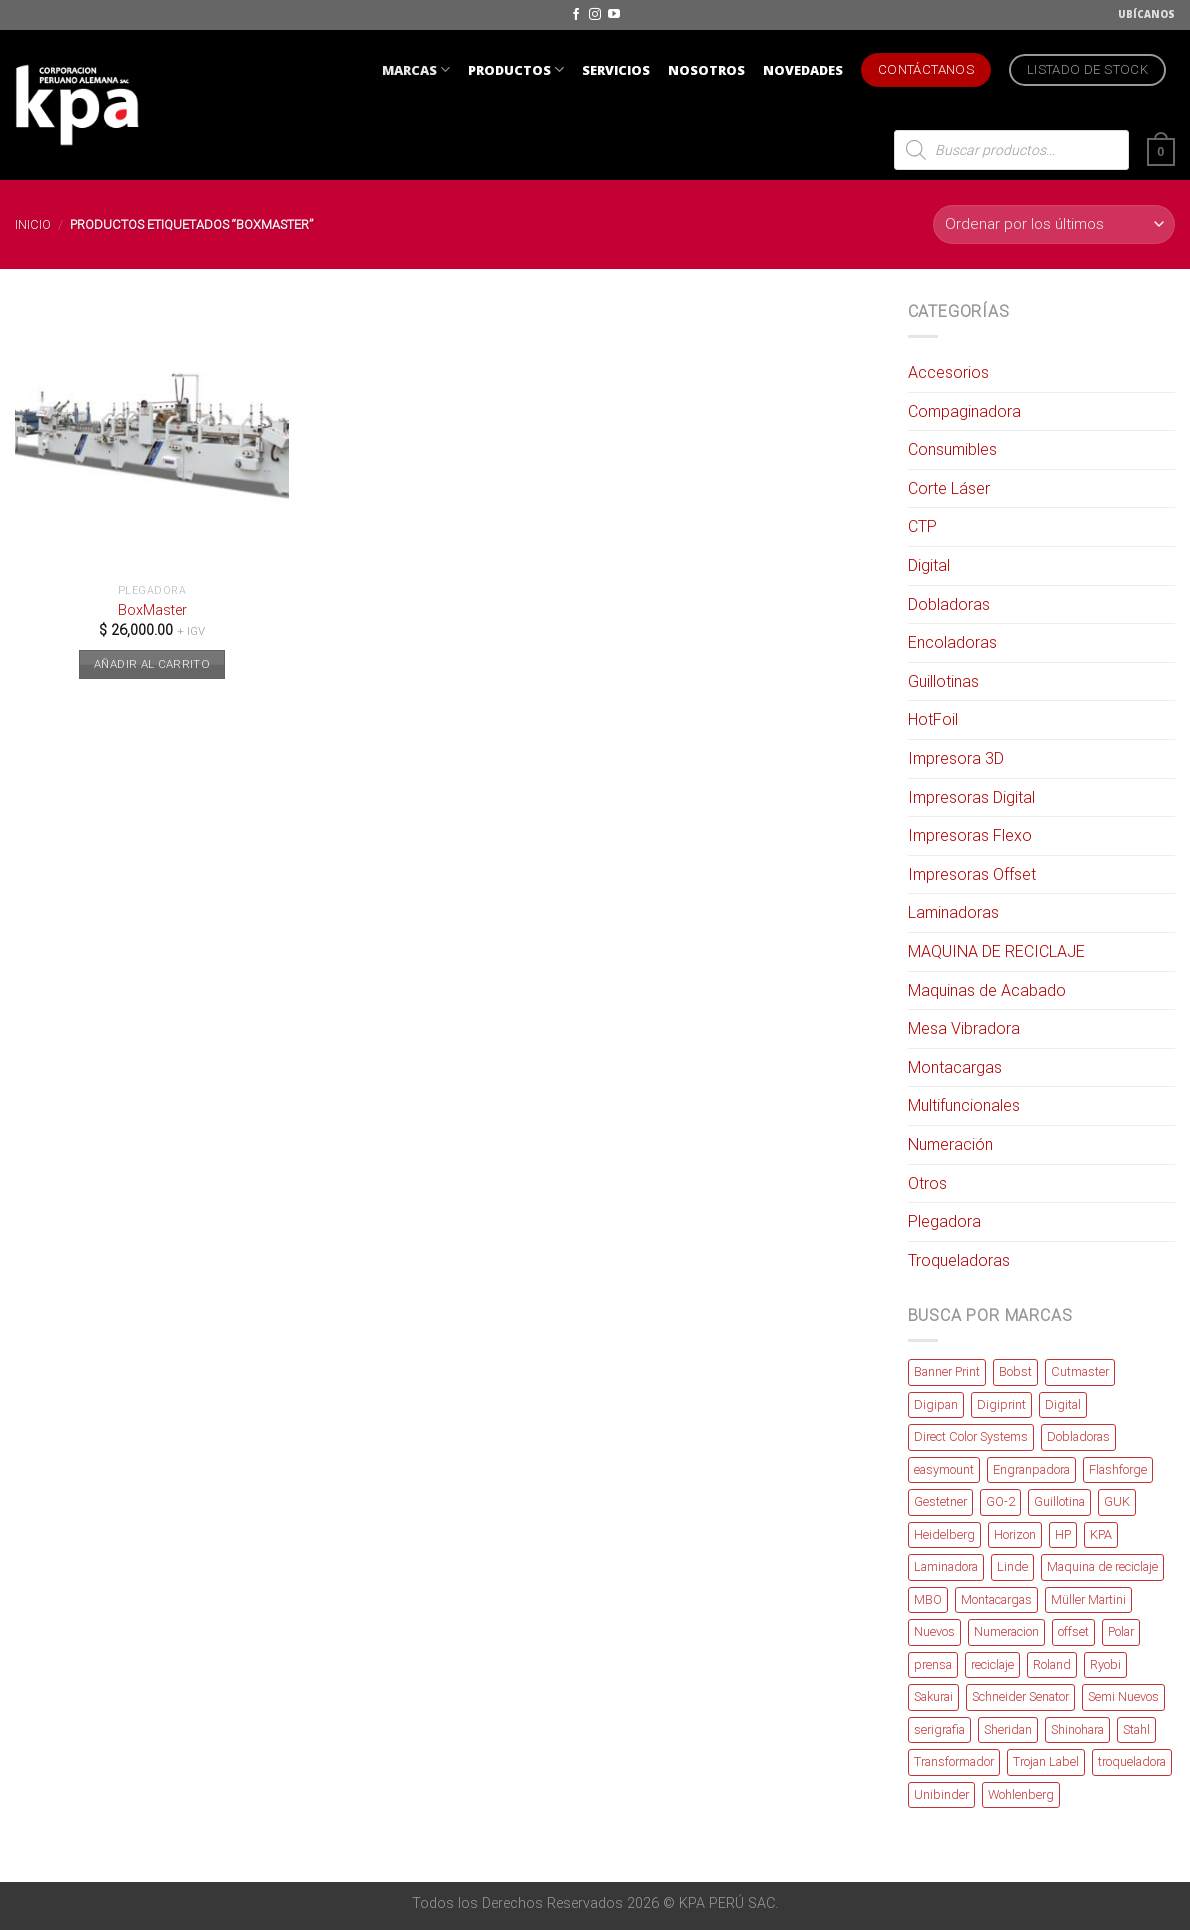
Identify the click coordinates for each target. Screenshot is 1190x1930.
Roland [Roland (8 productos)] (1052, 1664)
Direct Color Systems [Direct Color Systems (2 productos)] (971, 1436)
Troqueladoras (959, 1260)
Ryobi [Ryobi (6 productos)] (1105, 1664)
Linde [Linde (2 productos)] (1012, 1566)
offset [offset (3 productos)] (1073, 1631)
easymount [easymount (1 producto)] (944, 1469)
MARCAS (416, 69)
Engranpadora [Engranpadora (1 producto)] (1031, 1469)
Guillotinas (943, 681)
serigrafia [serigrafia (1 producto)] (939, 1729)
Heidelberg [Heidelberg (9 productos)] (944, 1534)
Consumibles (952, 449)
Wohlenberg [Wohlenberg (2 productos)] (1021, 1794)
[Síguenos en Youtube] (614, 15)
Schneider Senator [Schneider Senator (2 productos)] (1020, 1696)
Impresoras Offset (972, 874)
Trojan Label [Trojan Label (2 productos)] (1046, 1761)
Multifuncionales (964, 1105)
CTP (922, 526)
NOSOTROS (706, 70)
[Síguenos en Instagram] (595, 15)
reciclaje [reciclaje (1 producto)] (992, 1664)
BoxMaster (152, 610)
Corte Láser (949, 488)
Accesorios (948, 372)
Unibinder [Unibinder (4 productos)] (941, 1794)
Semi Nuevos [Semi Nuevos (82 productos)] (1123, 1696)
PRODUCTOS (516, 69)
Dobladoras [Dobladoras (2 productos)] (1078, 1436)
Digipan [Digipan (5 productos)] (936, 1404)
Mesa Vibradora (964, 1028)
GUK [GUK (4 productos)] (1117, 1501)
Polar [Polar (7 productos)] (1121, 1631)
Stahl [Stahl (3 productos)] (1136, 1729)
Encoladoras (952, 642)
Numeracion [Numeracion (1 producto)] (1006, 1631)
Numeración (950, 1144)
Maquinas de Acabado (987, 990)
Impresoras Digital (971, 797)
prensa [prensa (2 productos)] (933, 1664)
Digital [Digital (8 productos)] (1063, 1404)
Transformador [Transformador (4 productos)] (954, 1761)
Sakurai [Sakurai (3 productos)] (933, 1696)
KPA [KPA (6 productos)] (1101, 1534)
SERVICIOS (616, 70)
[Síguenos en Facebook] (576, 15)
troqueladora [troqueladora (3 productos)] (1132, 1761)
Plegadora (944, 1221)
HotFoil (933, 719)
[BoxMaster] (152, 436)
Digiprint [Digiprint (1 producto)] (1001, 1404)
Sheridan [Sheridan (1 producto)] (1008, 1729)
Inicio (33, 224)
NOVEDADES (803, 70)
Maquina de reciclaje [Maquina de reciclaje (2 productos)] (1102, 1566)
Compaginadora (964, 411)
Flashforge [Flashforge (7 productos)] (1118, 1469)
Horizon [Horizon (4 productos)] (1015, 1534)
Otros (927, 1183)
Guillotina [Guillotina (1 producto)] (1059, 1501)
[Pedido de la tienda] (1054, 224)
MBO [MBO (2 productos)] (928, 1599)
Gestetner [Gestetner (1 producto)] (940, 1501)
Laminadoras (953, 912)
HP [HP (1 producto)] (1063, 1534)
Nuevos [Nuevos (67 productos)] (934, 1631)
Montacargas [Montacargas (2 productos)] (996, 1599)
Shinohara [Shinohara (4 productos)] (1077, 1729)
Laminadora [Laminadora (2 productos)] (946, 1566)
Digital (929, 565)
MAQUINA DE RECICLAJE (996, 951)
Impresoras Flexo (970, 835)
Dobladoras (949, 604)
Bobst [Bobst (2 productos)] (1015, 1371)
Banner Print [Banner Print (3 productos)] (947, 1371)
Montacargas (955, 1067)
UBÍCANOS (1146, 14)
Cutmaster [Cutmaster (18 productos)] (1080, 1371)
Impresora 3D (956, 758)
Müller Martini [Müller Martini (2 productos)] (1088, 1599)
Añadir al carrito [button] (152, 664)
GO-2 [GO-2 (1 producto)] (1000, 1501)
